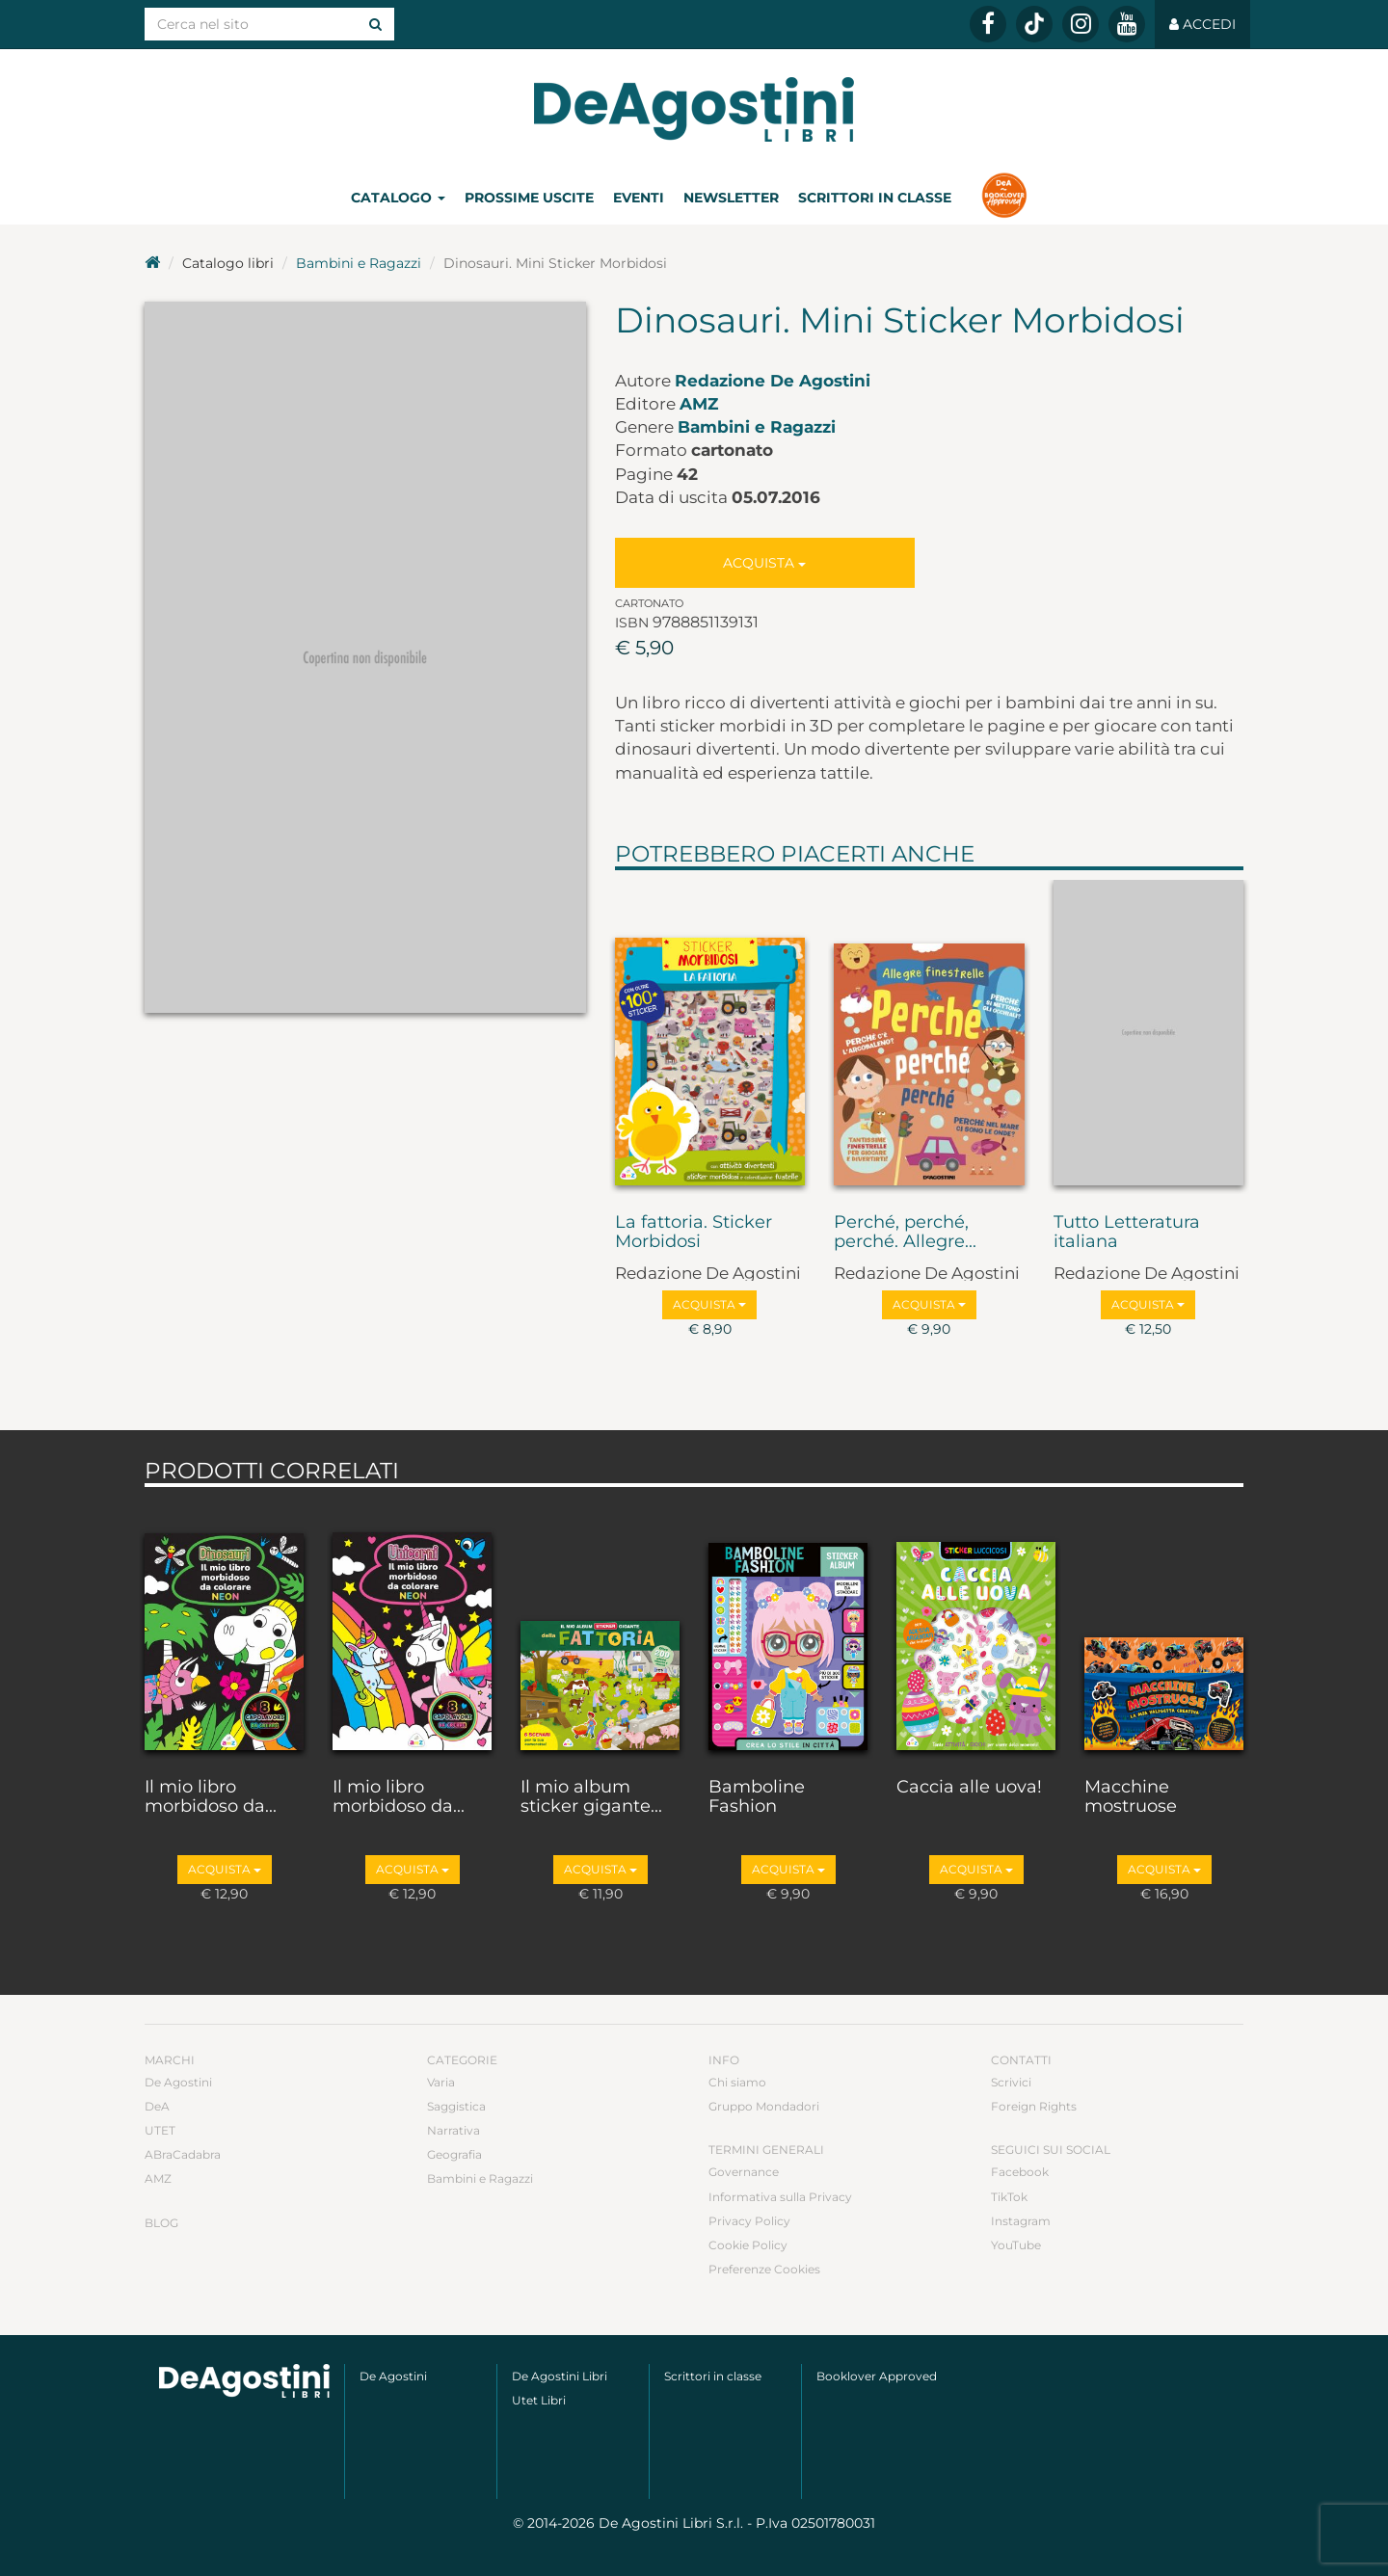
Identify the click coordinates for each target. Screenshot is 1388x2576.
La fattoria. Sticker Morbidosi (693, 1232)
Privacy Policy (749, 2221)
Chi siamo (737, 2082)
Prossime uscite (529, 197)
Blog (161, 2223)
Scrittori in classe (874, 197)
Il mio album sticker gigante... (591, 1797)
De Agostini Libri (559, 2376)
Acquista (764, 562)
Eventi (638, 197)
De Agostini (178, 2082)
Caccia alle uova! (969, 1787)
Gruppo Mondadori (763, 2106)
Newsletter (731, 197)
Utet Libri (539, 2400)
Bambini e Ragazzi (358, 263)
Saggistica (456, 2106)
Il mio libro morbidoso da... (211, 1797)
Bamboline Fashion (756, 1797)
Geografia (454, 2154)
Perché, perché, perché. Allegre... (905, 1232)
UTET (160, 2130)
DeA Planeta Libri (694, 109)
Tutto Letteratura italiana (1127, 1232)
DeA (157, 2106)
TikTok (1009, 2197)
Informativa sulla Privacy (780, 2197)
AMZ (699, 403)
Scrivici (1011, 2082)
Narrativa (453, 2130)
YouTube (1016, 2245)
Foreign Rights (1034, 2106)
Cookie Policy (747, 2245)
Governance (743, 2171)
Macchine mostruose (1130, 1797)
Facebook (1020, 2171)
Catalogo (398, 197)
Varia (441, 2082)
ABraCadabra (183, 2154)
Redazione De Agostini (772, 380)
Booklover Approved (876, 2376)
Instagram (1021, 2221)
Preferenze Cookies (764, 2269)
